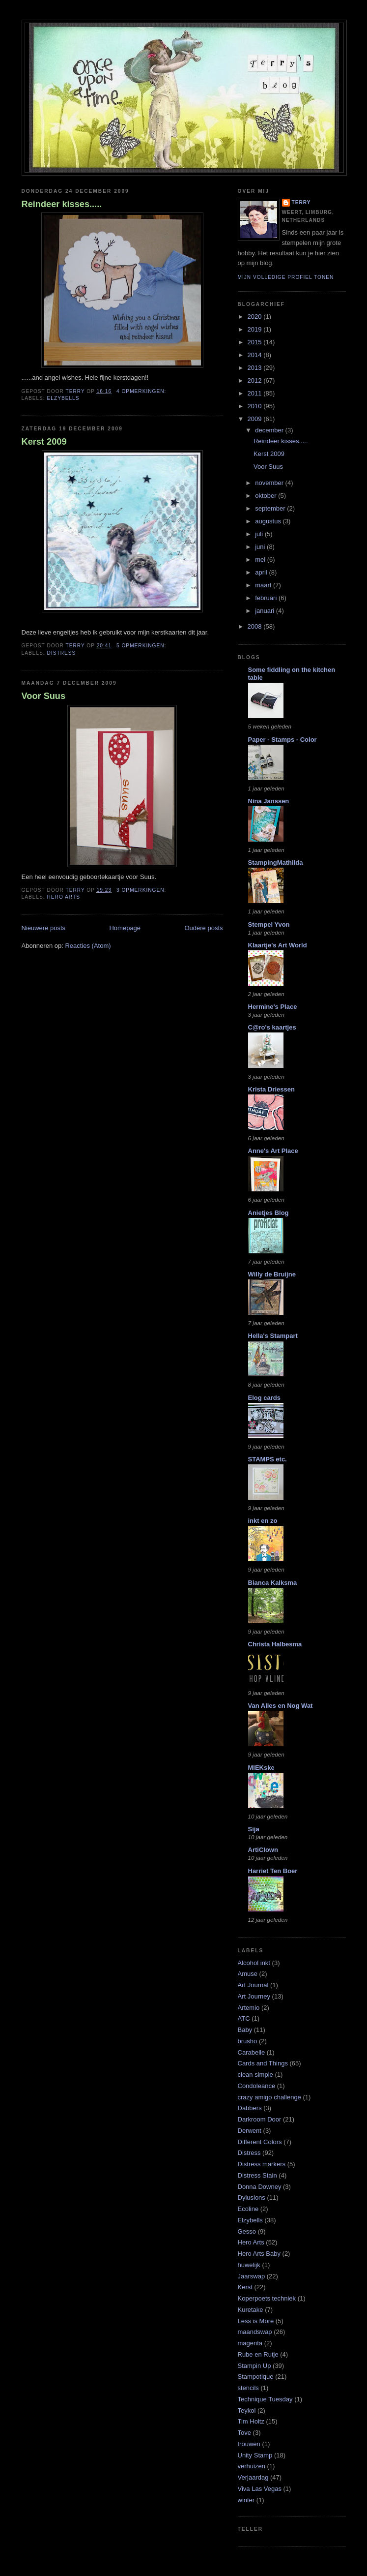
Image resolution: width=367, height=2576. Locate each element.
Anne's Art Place (273, 1150)
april (262, 572)
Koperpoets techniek (267, 2298)
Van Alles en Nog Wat (280, 1705)
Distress (61, 653)
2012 (256, 380)
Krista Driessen (271, 1089)
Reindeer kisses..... (62, 204)
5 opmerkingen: (142, 645)
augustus (268, 521)
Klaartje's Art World (277, 945)
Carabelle (251, 2052)
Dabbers (250, 2108)
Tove (244, 2432)
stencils (248, 2388)
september (271, 508)
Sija (253, 1829)
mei (261, 559)
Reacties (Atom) (88, 945)
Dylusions (251, 2197)
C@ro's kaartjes (272, 1027)
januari (265, 610)
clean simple (255, 2074)
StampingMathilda (275, 862)
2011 (256, 393)
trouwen (249, 2444)
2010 (256, 406)
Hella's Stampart (273, 1335)
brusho (247, 2041)
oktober (266, 495)
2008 (256, 626)
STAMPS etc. (267, 1459)
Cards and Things (263, 2063)
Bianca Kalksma (272, 1582)
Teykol (247, 2410)
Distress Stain (257, 2175)
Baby (245, 2029)
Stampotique (256, 2376)
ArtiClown (263, 1849)
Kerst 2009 (44, 442)
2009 (256, 419)
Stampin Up (254, 2365)
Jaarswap (251, 2276)
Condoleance (257, 2086)
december (270, 430)
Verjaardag (253, 2477)
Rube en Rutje (258, 2354)
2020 (256, 316)
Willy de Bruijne (272, 1274)
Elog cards (264, 1397)
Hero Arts (63, 897)
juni (261, 546)
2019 (256, 329)
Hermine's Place (272, 1006)
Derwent (249, 2130)
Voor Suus (44, 696)
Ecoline (248, 2208)
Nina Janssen (268, 801)
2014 (256, 355)
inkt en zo (263, 1520)
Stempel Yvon (269, 924)
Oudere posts (203, 928)
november (270, 482)
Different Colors (260, 2142)
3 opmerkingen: (142, 890)
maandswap (255, 2331)
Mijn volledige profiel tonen (286, 277)
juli (260, 534)
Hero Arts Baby (259, 2253)
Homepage (125, 928)
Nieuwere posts (44, 928)
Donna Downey (260, 2186)
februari (267, 598)
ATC (244, 2018)
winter (246, 2500)
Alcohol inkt (254, 1963)
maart (264, 585)
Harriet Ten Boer (273, 1871)
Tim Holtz (251, 2421)
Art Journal (253, 1985)
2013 (256, 367)
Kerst (245, 2287)
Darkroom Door (260, 2119)
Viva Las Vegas (260, 2488)
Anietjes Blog (268, 1212)
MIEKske (261, 1767)
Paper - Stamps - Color (282, 739)
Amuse (247, 1973)
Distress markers (262, 2164)
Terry (301, 202)
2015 (256, 342)
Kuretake (250, 2309)
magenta (250, 2343)
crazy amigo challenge (269, 2097)
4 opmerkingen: (142, 391)
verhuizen (251, 2466)
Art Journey (254, 1996)
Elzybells (63, 398)
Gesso (247, 2231)
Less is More (256, 2321)
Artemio (249, 2007)
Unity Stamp (255, 2455)
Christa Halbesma (275, 1644)
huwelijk (249, 2265)
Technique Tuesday (265, 2399)
